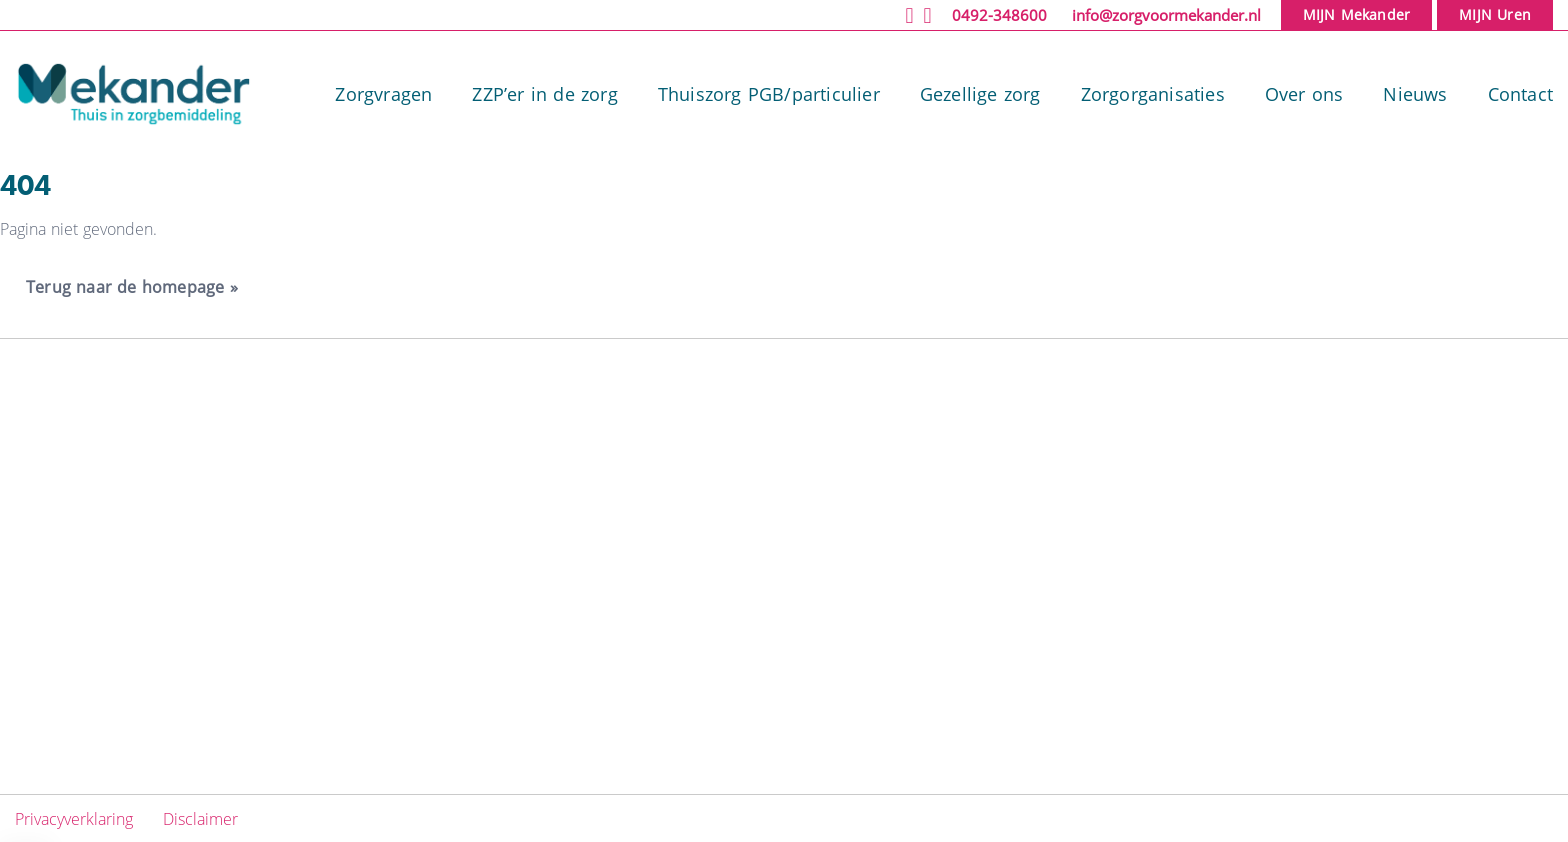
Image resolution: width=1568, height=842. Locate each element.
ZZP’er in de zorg (544, 94)
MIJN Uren (1495, 14)
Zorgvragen (383, 94)
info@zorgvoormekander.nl (1166, 15)
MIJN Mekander (1357, 14)
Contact (1520, 94)
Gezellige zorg (980, 94)
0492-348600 (999, 15)
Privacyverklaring (76, 818)
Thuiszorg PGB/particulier (769, 94)
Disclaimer (200, 818)
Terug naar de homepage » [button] (132, 287)
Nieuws (1415, 94)
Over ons (1304, 94)
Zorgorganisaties (1153, 94)
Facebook (1225, 479)
